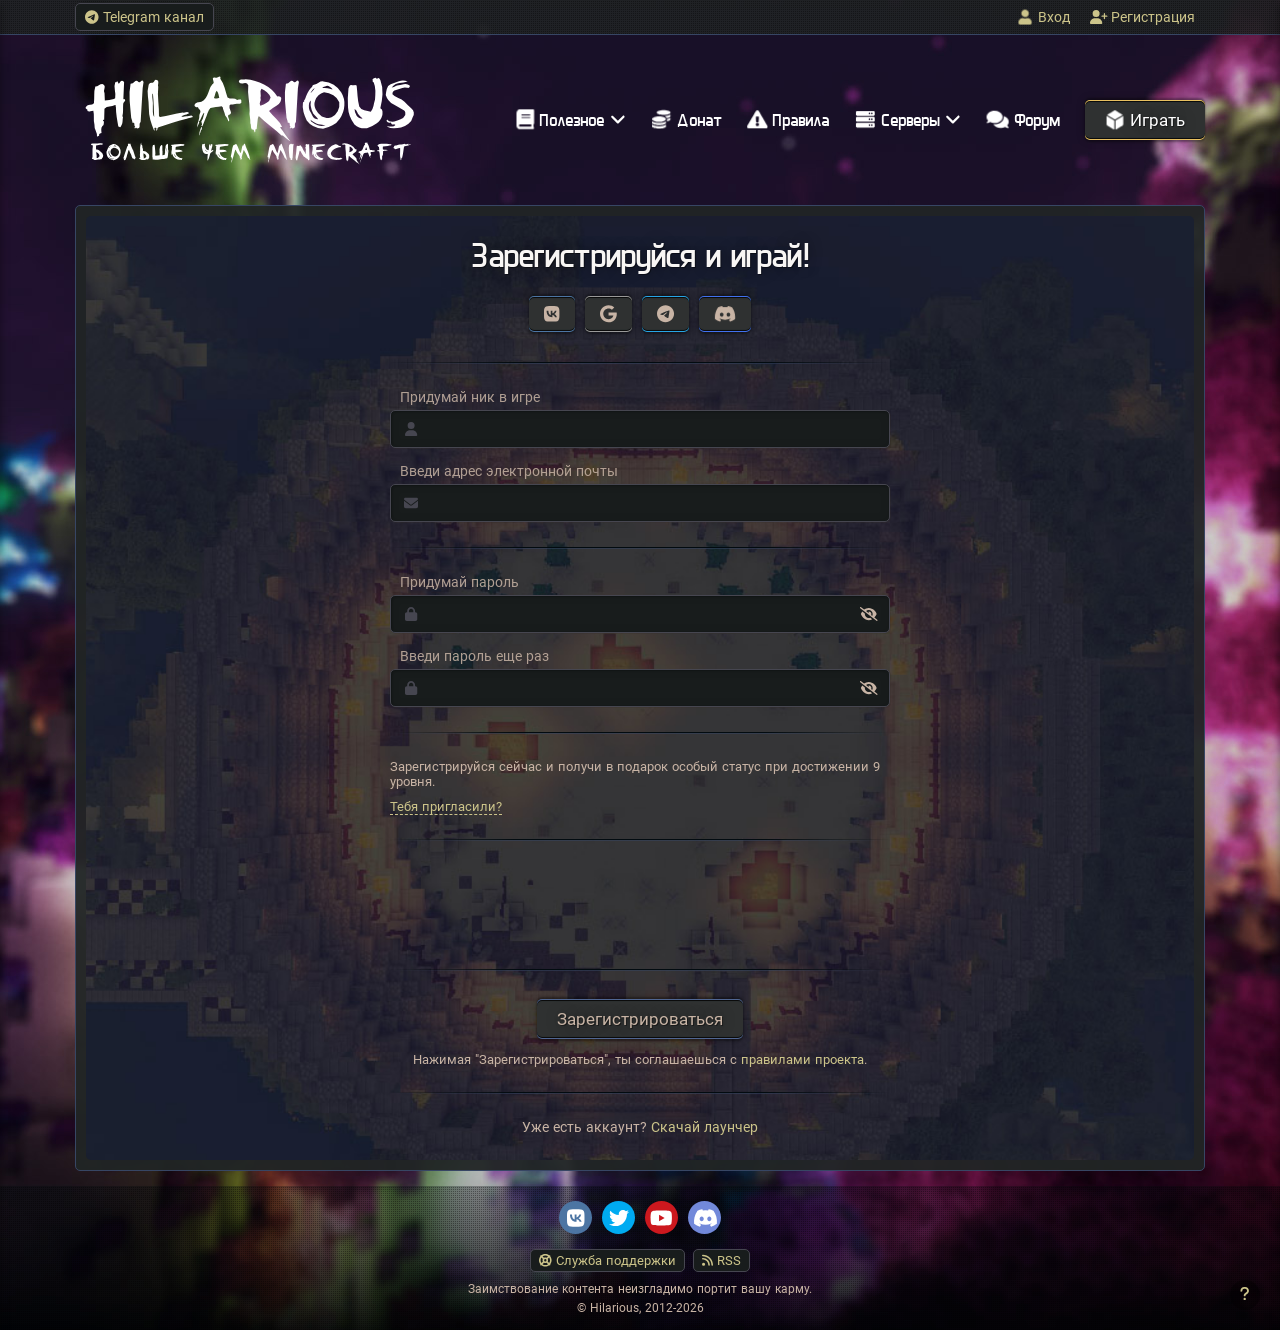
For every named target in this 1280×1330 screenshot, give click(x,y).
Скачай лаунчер (704, 1127)
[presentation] (640, 905)
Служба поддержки (607, 1260)
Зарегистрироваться (640, 1019)
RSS (721, 1260)
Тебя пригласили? (446, 806)
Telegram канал (144, 17)
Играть (1145, 120)
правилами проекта (802, 1059)
